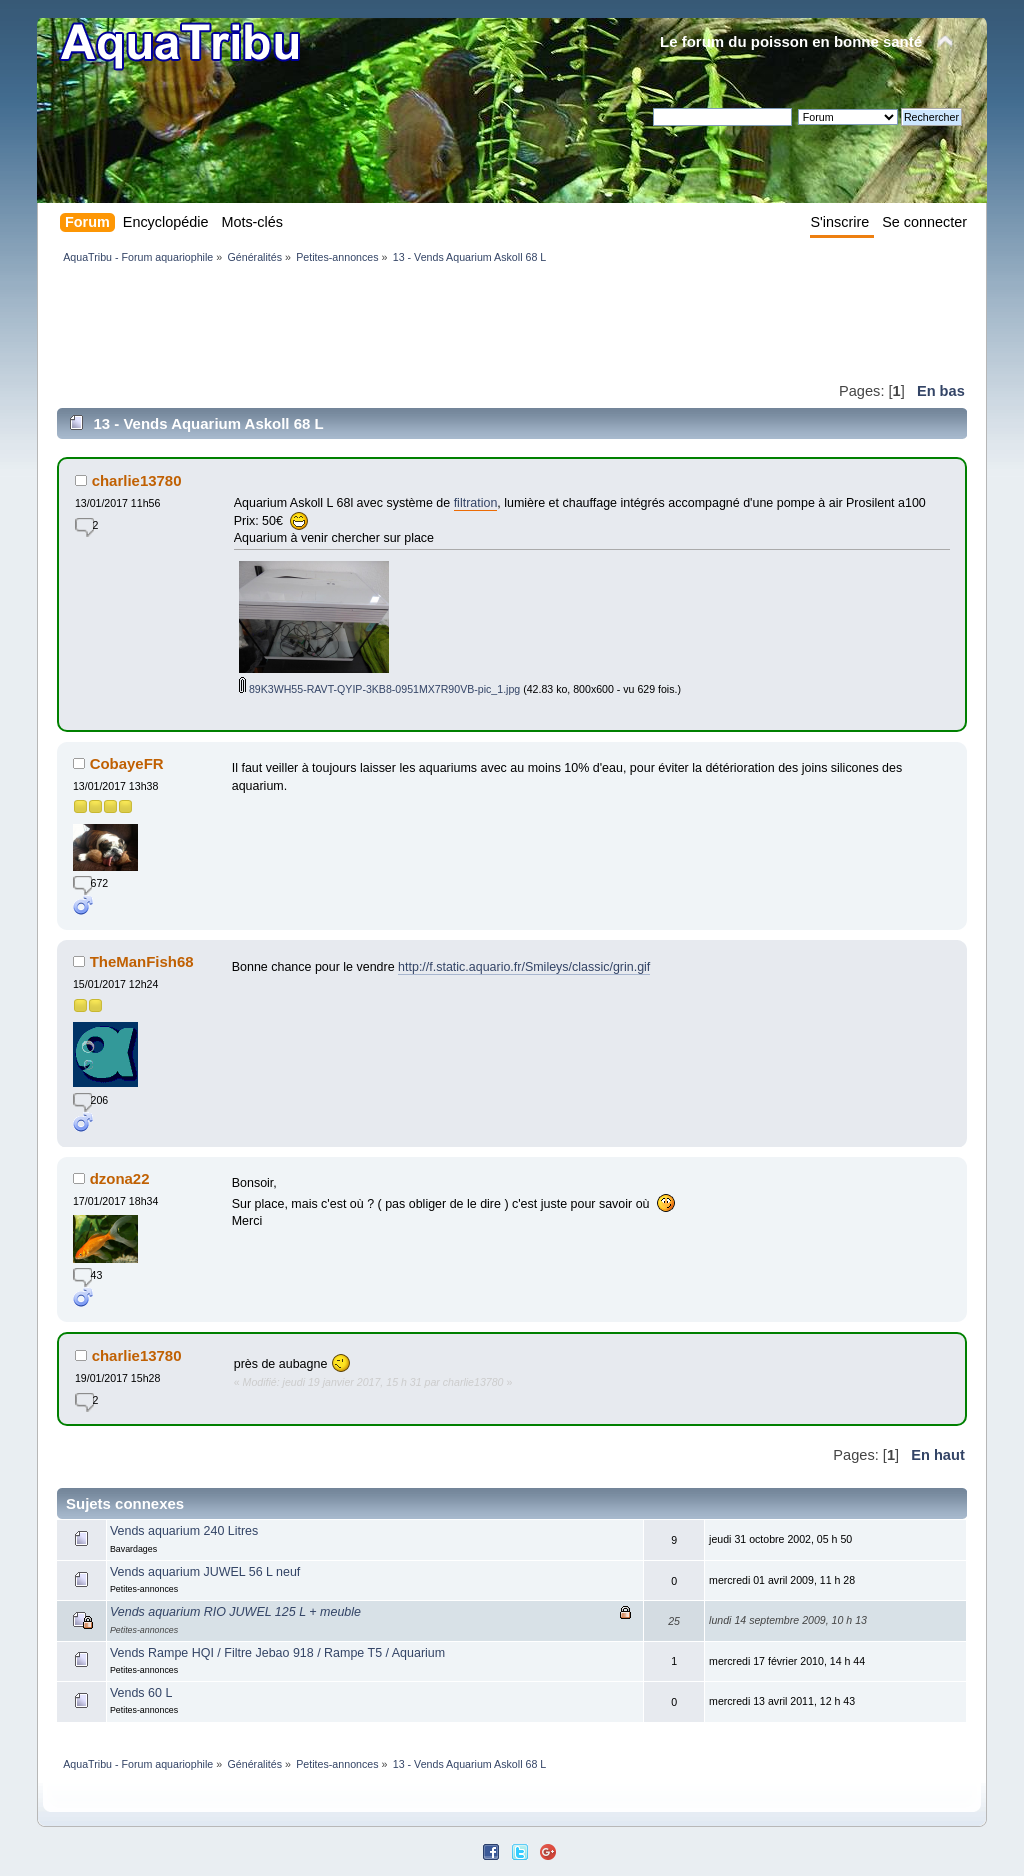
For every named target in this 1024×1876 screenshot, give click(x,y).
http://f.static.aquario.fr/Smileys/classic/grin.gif (524, 967)
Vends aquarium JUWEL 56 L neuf (205, 1572)
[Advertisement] (421, 322)
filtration (476, 503)
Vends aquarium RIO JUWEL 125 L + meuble (235, 1612)
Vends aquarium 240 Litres (184, 1531)
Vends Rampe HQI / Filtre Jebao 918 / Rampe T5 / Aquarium (277, 1653)
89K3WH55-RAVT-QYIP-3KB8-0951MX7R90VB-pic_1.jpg (379, 689)
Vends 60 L (141, 1693)
